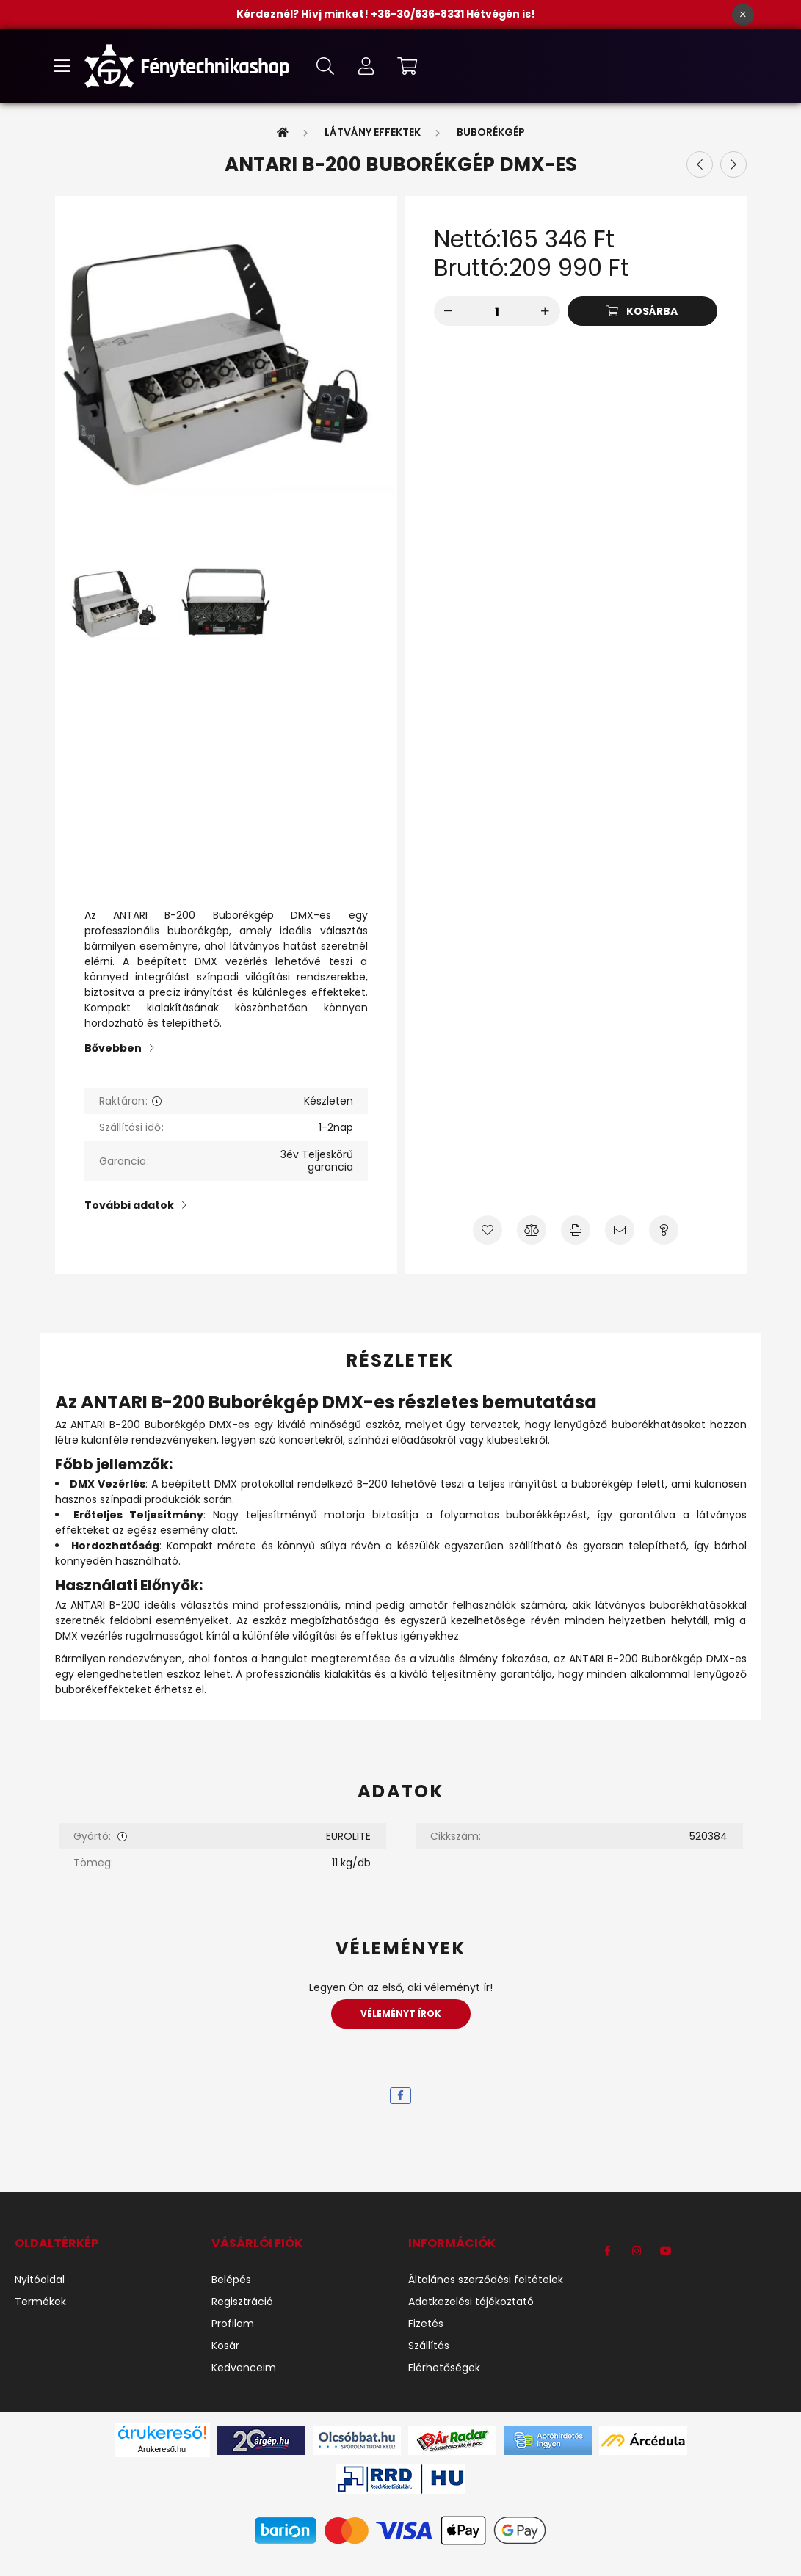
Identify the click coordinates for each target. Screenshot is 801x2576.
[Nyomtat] (575, 1230)
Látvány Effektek (373, 132)
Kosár (225, 2346)
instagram (636, 2251)
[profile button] (366, 66)
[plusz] (545, 311)
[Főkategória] (283, 132)
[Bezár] (743, 15)
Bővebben (113, 1048)
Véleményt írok (400, 2013)
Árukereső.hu (162, 2449)
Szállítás (428, 2346)
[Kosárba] (642, 311)
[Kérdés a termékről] (663, 1230)
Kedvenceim (243, 2368)
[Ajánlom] (619, 1230)
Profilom (232, 2324)
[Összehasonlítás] (531, 1230)
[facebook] (400, 2095)
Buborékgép (491, 132)
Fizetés (425, 2324)
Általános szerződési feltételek (485, 2280)
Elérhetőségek (444, 2368)
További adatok (129, 1205)
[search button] (325, 66)
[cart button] (407, 66)
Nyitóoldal (40, 2280)
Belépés (231, 2280)
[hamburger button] (62, 66)
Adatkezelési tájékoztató (471, 2302)
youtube (666, 2251)
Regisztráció (242, 2302)
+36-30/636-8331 (418, 14)
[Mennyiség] (497, 311)
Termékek (40, 2302)
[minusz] (449, 311)
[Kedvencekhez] (487, 1230)
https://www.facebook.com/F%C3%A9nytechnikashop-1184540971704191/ (607, 2251)
